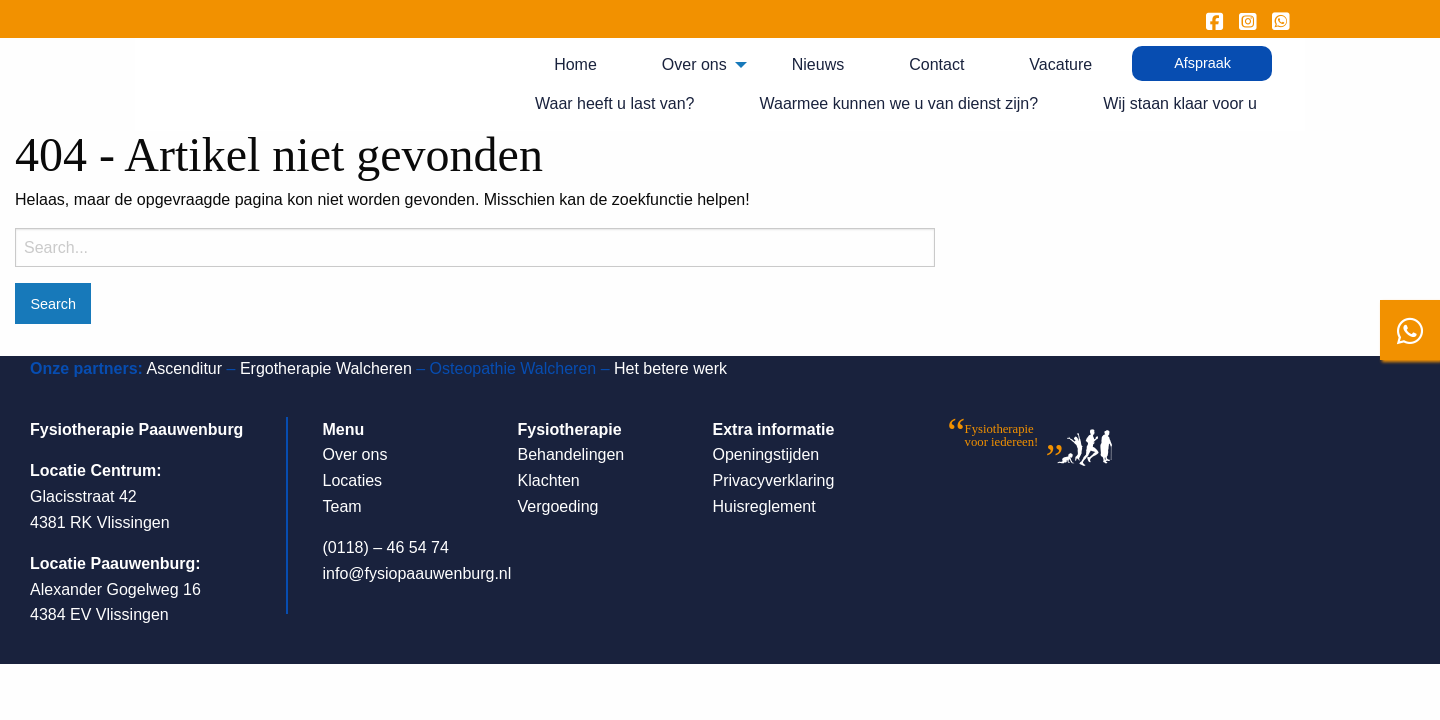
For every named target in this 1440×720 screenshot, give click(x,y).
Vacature (1060, 64)
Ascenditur (184, 368)
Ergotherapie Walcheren (326, 368)
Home (575, 64)
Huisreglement (764, 506)
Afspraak (1202, 63)
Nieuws (818, 64)
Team (342, 506)
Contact (936, 64)
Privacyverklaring (774, 480)
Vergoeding (558, 506)
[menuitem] (583, 65)
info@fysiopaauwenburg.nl (417, 573)
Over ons (694, 64)
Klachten (549, 480)
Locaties (353, 480)
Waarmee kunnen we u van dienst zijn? (898, 103)
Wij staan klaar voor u (1180, 103)
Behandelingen (571, 454)
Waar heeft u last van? (615, 103)
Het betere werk (670, 368)
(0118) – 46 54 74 (386, 547)
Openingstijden (766, 454)
